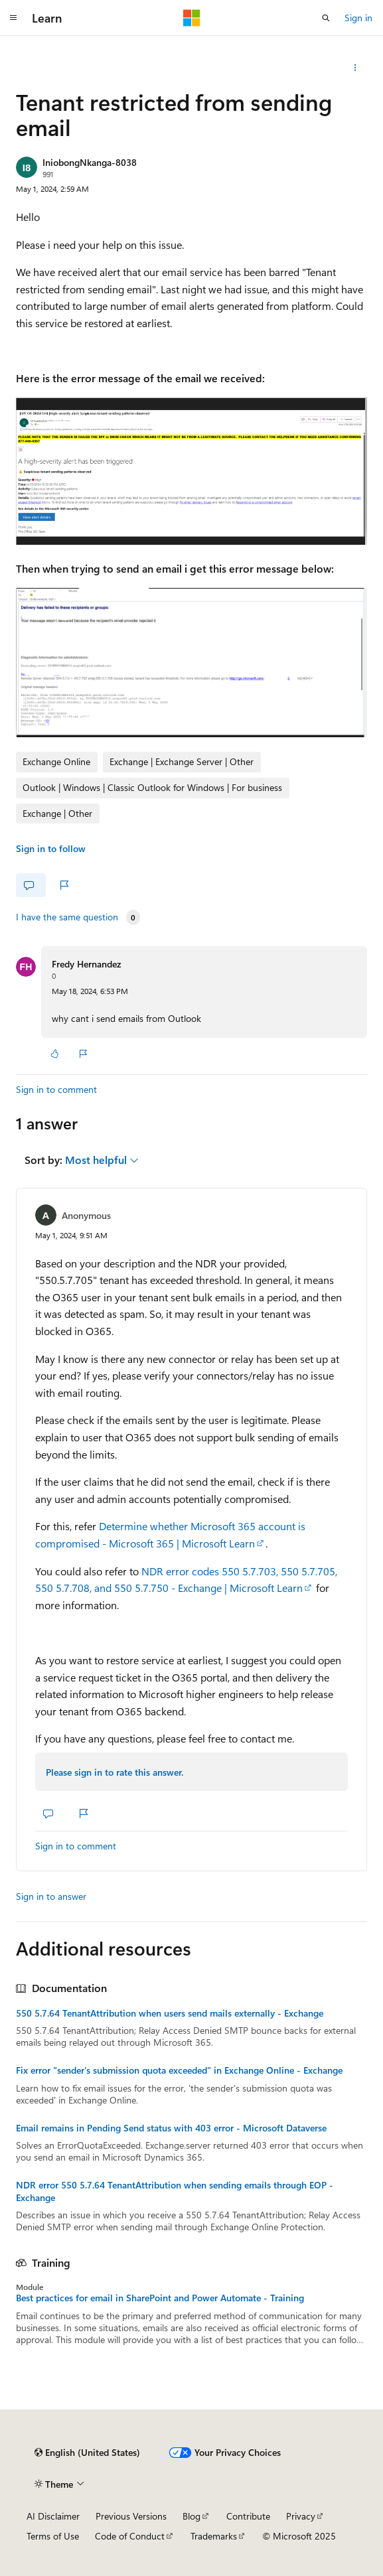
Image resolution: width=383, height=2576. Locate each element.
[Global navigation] (13, 18)
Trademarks (214, 2536)
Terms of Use (53, 2536)
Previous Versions (131, 2516)
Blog (191, 2516)
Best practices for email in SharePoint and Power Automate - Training (160, 2298)
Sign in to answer (51, 1896)
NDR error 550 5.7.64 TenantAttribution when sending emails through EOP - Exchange (174, 2191)
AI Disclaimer (53, 2516)
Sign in (358, 17)
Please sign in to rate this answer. (114, 1772)
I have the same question (67, 917)
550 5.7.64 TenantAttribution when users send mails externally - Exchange (169, 2013)
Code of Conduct (130, 2536)
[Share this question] (355, 67)
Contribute (248, 2516)
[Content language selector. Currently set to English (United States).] (87, 2452)
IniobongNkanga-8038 (89, 162)
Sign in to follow (51, 848)
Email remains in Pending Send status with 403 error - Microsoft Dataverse (171, 2128)
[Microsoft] (191, 18)
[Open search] (326, 18)
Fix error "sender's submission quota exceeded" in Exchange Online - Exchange (179, 2070)
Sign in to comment (56, 1089)
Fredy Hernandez (86, 964)
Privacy (300, 2516)
